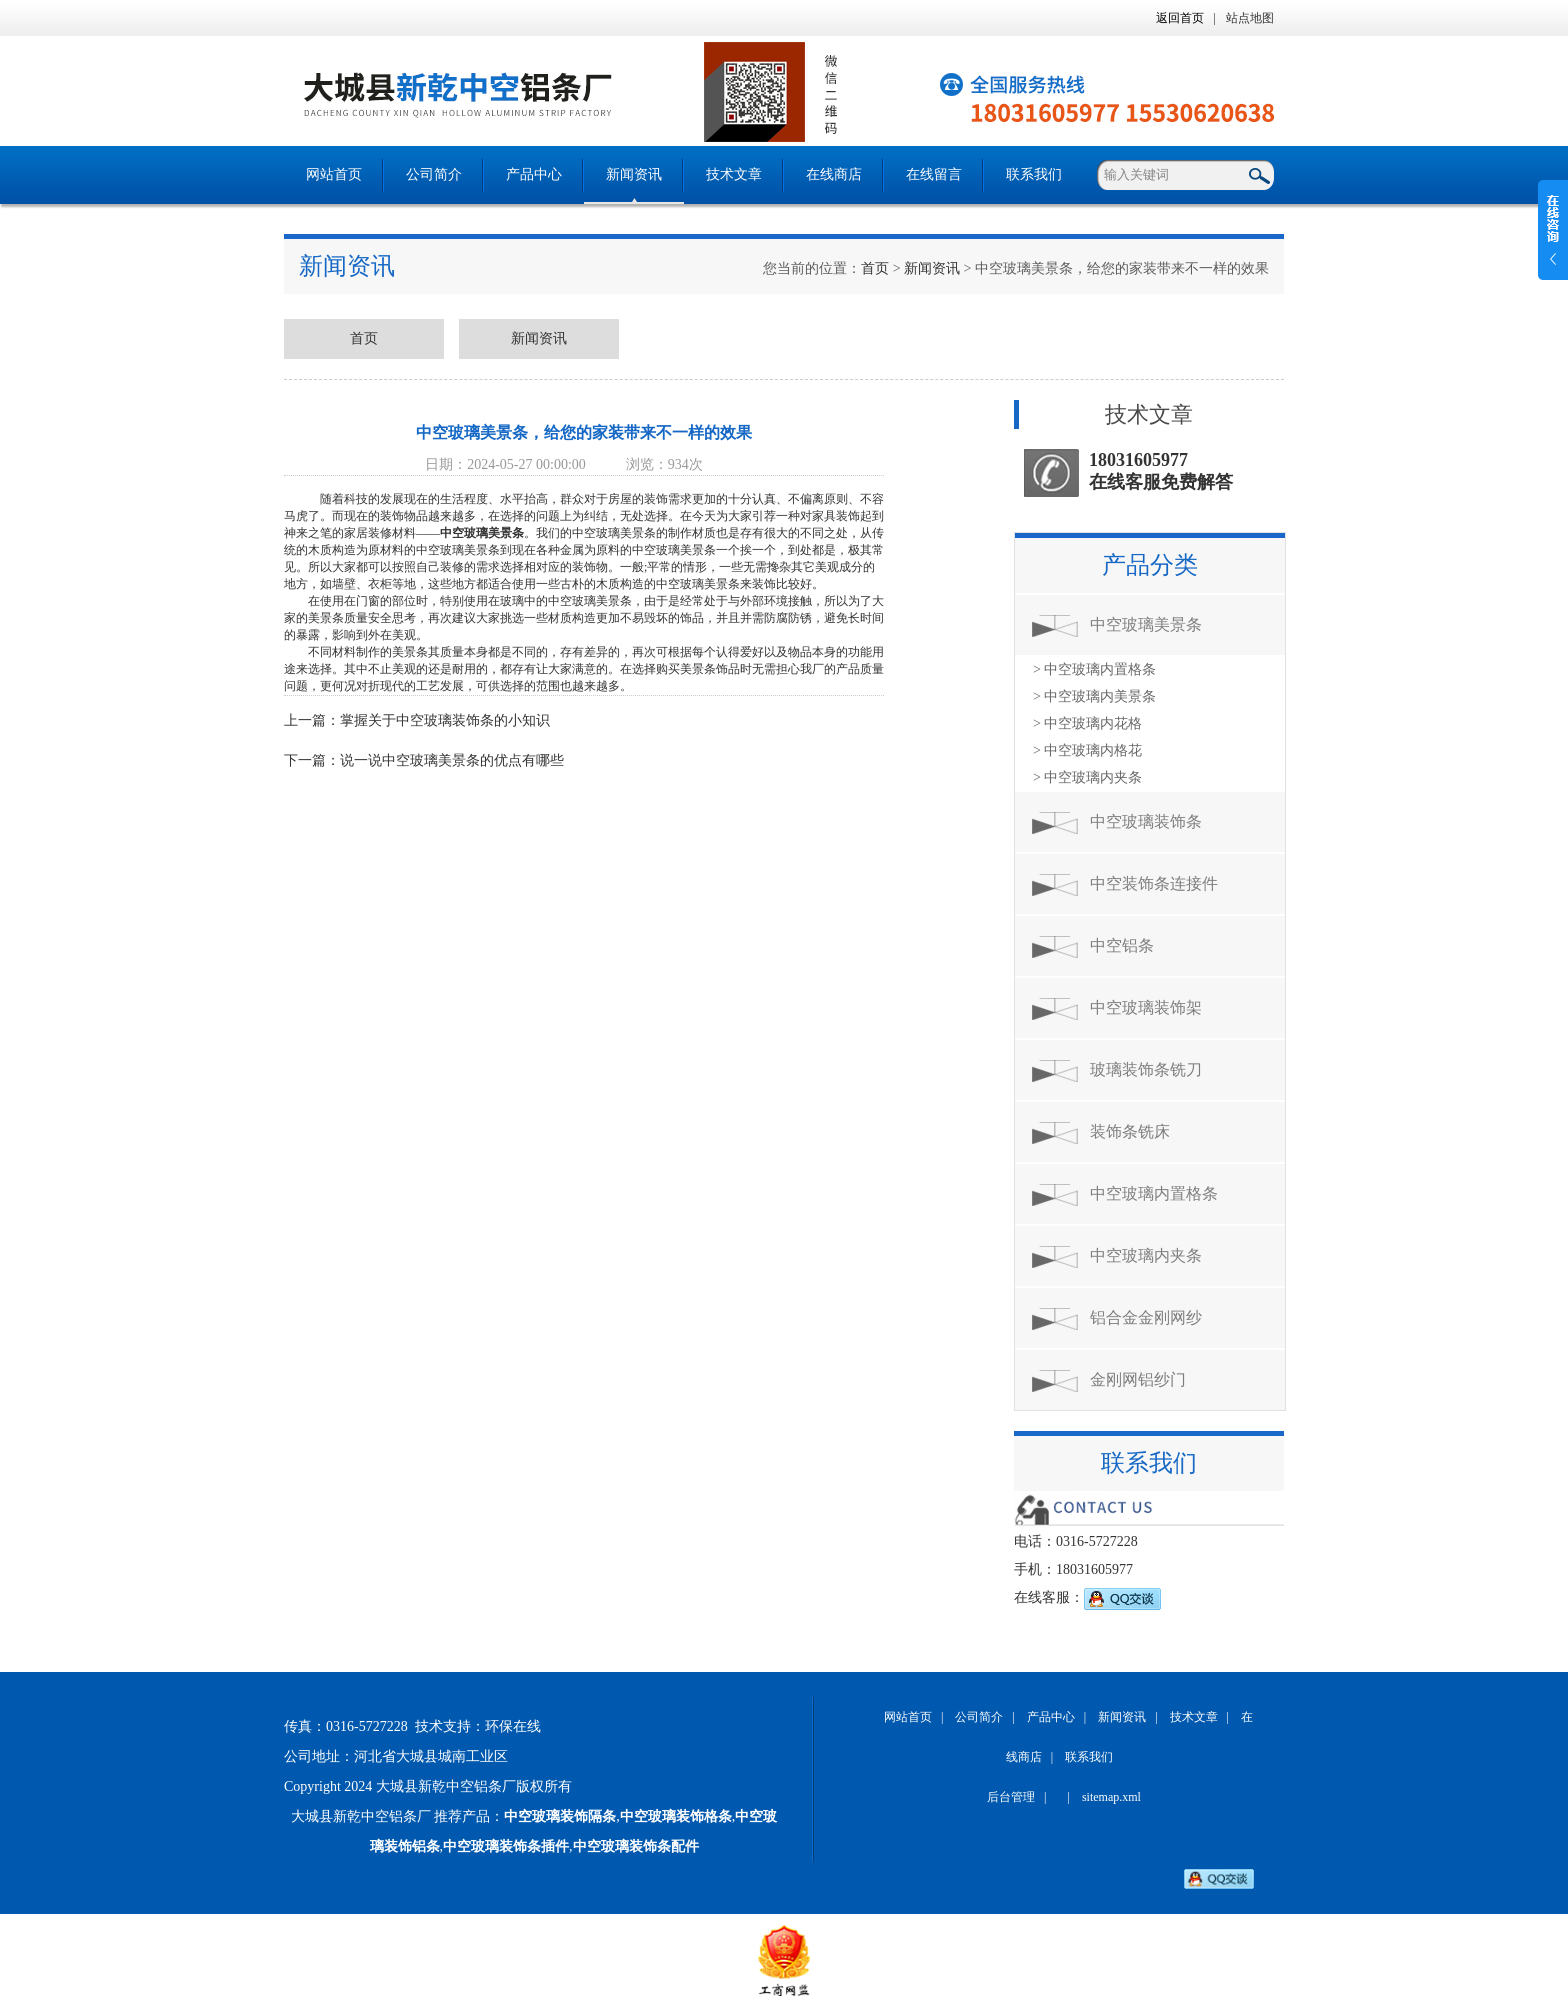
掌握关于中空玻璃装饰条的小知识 (445, 720)
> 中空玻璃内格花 (1087, 750)
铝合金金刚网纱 (1146, 1317)
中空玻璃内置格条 (1154, 1193)
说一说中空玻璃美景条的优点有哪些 (452, 760)
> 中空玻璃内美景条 (1094, 696)
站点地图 (1250, 18)
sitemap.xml (1111, 1797)
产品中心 (534, 174)
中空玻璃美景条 (482, 533)
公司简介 (434, 174)
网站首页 (334, 174)
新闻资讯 (634, 174)
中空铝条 (1122, 945)
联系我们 (1034, 174)
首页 (875, 268)
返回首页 (1180, 18)
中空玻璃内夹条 (1146, 1255)
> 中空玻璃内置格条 (1094, 669)
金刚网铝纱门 (1138, 1379)
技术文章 (734, 174)
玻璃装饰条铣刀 (1146, 1069)
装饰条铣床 (1130, 1131)
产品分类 (1150, 565)
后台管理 (1011, 1797)
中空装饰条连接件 (1154, 883)
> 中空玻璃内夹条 (1087, 777)
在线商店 (834, 174)
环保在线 (513, 1726)
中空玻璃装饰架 (1146, 1007)
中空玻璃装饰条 (1146, 821)
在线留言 (934, 174)
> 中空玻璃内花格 (1087, 723)
